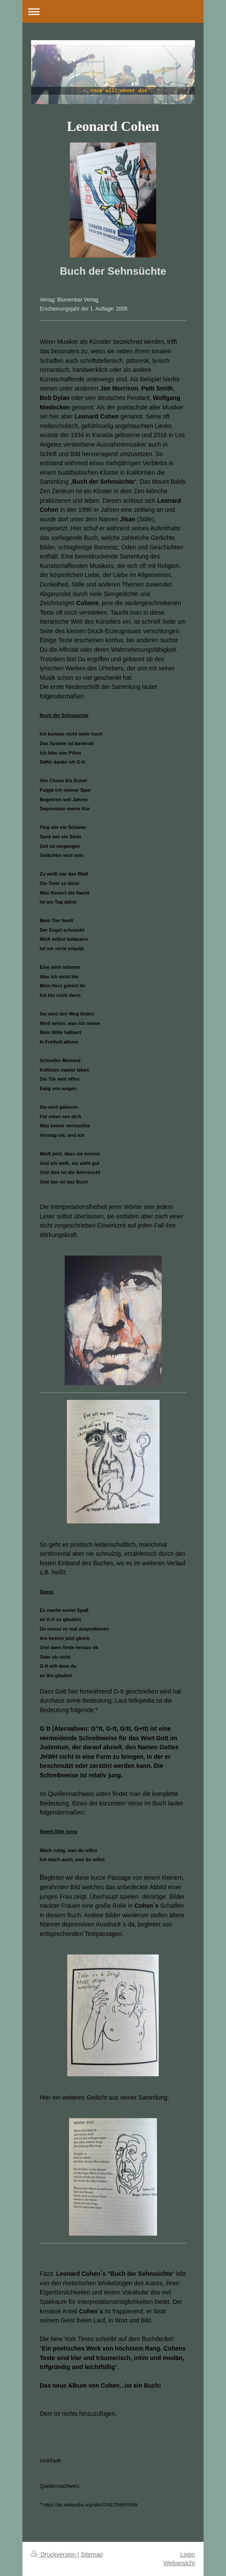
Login (187, 2554)
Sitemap (92, 2554)
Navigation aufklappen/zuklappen (113, 11)
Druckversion (54, 2554)
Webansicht (179, 2563)
